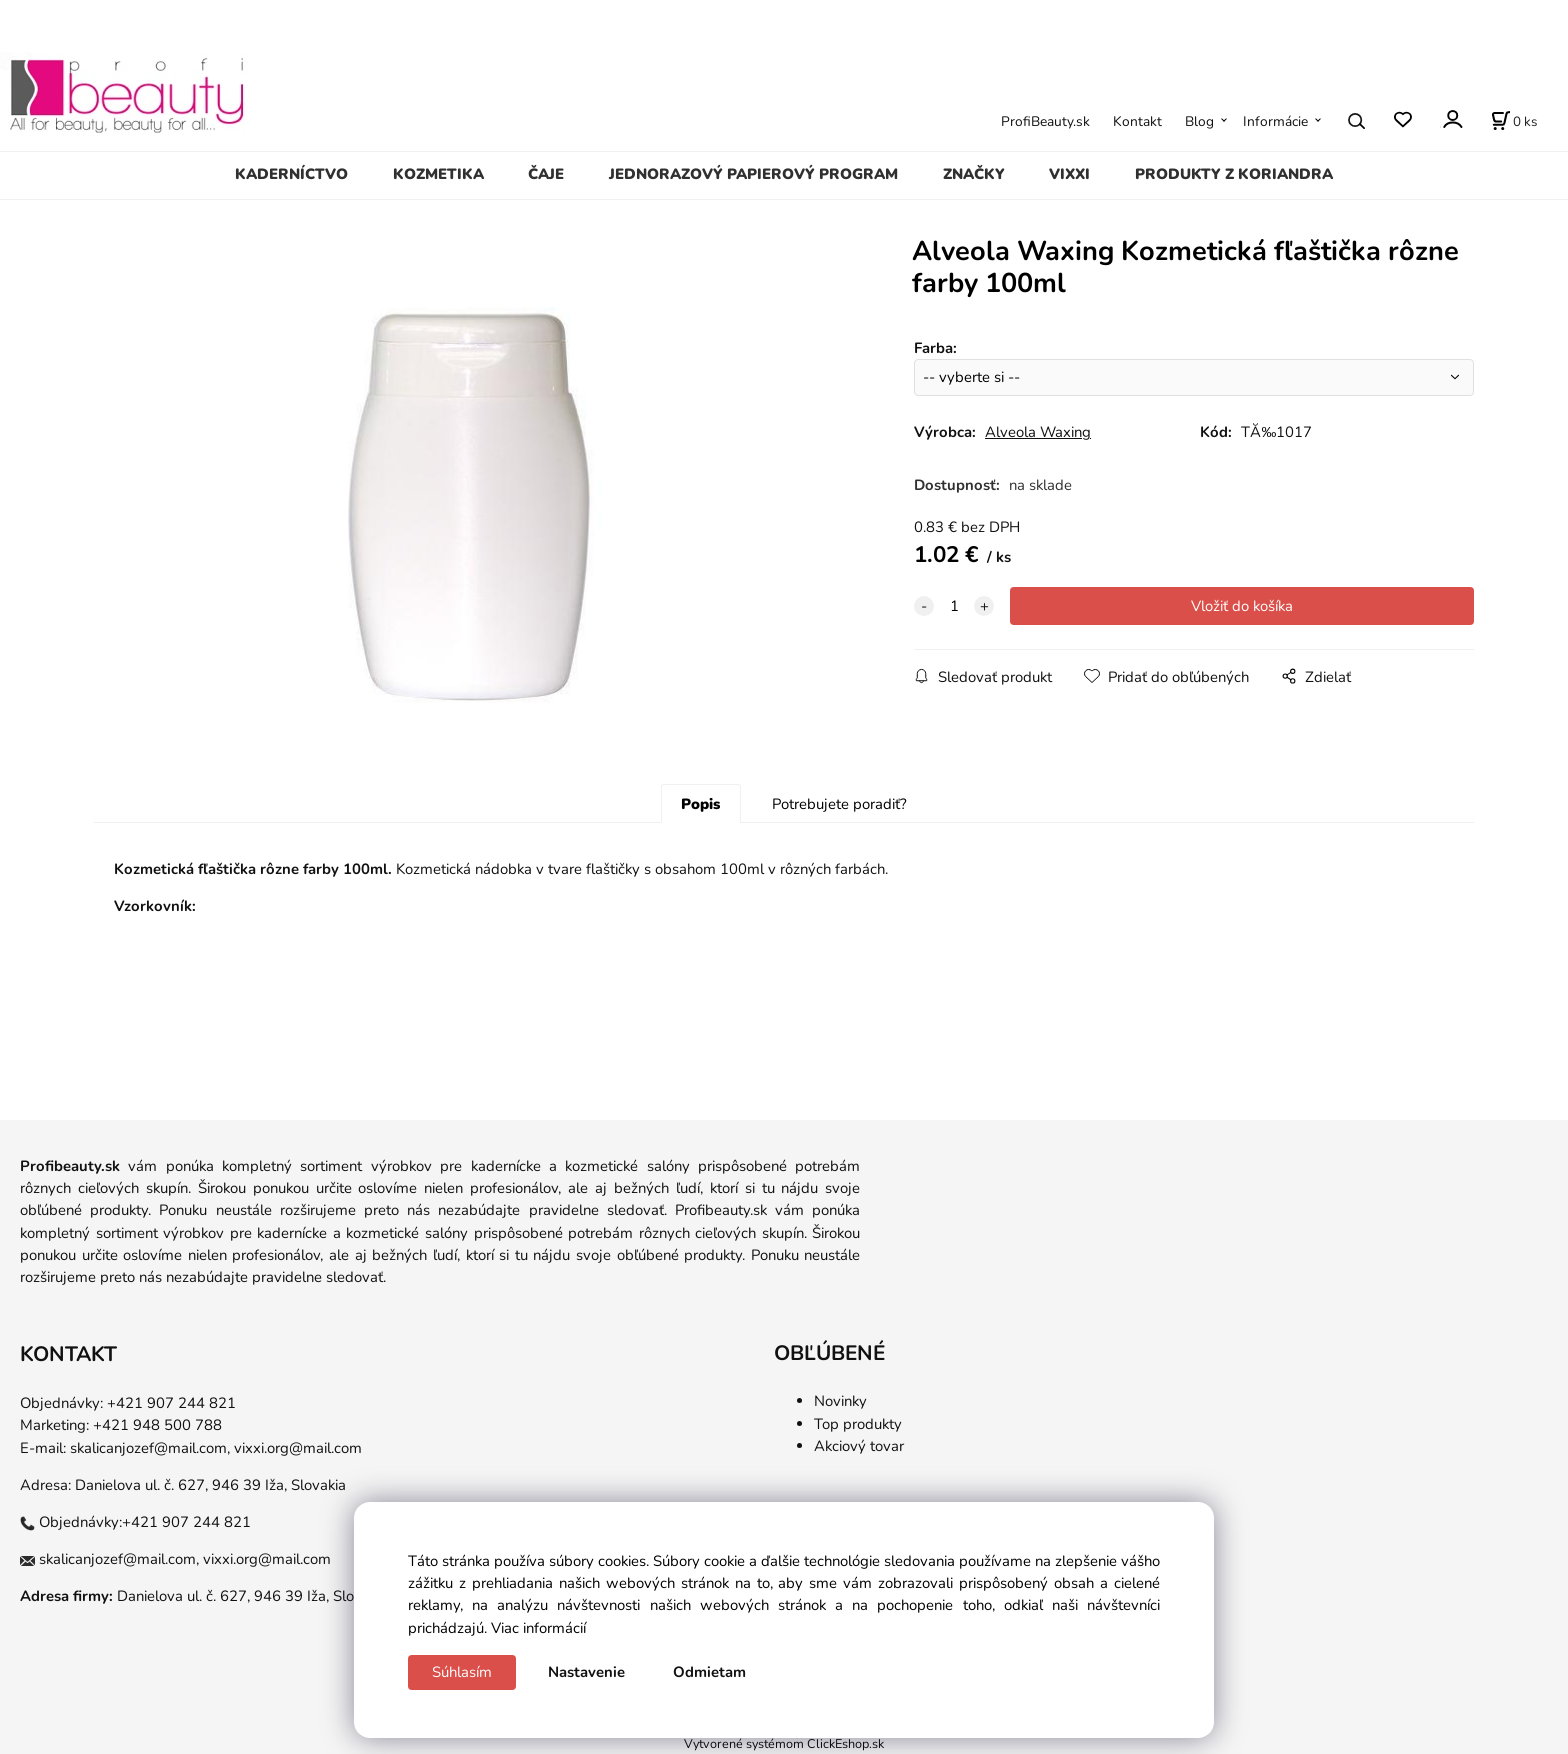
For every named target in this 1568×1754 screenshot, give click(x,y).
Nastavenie (586, 1672)
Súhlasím (462, 1672)
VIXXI (1069, 174)
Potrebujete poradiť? (839, 804)
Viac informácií (538, 1628)
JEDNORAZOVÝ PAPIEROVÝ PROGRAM (753, 174)
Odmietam (709, 1672)
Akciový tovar (859, 1446)
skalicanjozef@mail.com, (150, 1448)
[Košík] (1514, 121)
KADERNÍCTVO (291, 174)
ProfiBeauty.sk (1045, 121)
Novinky (840, 1401)
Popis (700, 804)
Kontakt (1137, 121)
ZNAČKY (974, 174)
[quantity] (954, 606)
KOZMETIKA (438, 174)
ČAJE (546, 174)
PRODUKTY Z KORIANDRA (1234, 174)
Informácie (1275, 121)
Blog (1199, 121)
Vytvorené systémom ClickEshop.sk (784, 1743)
